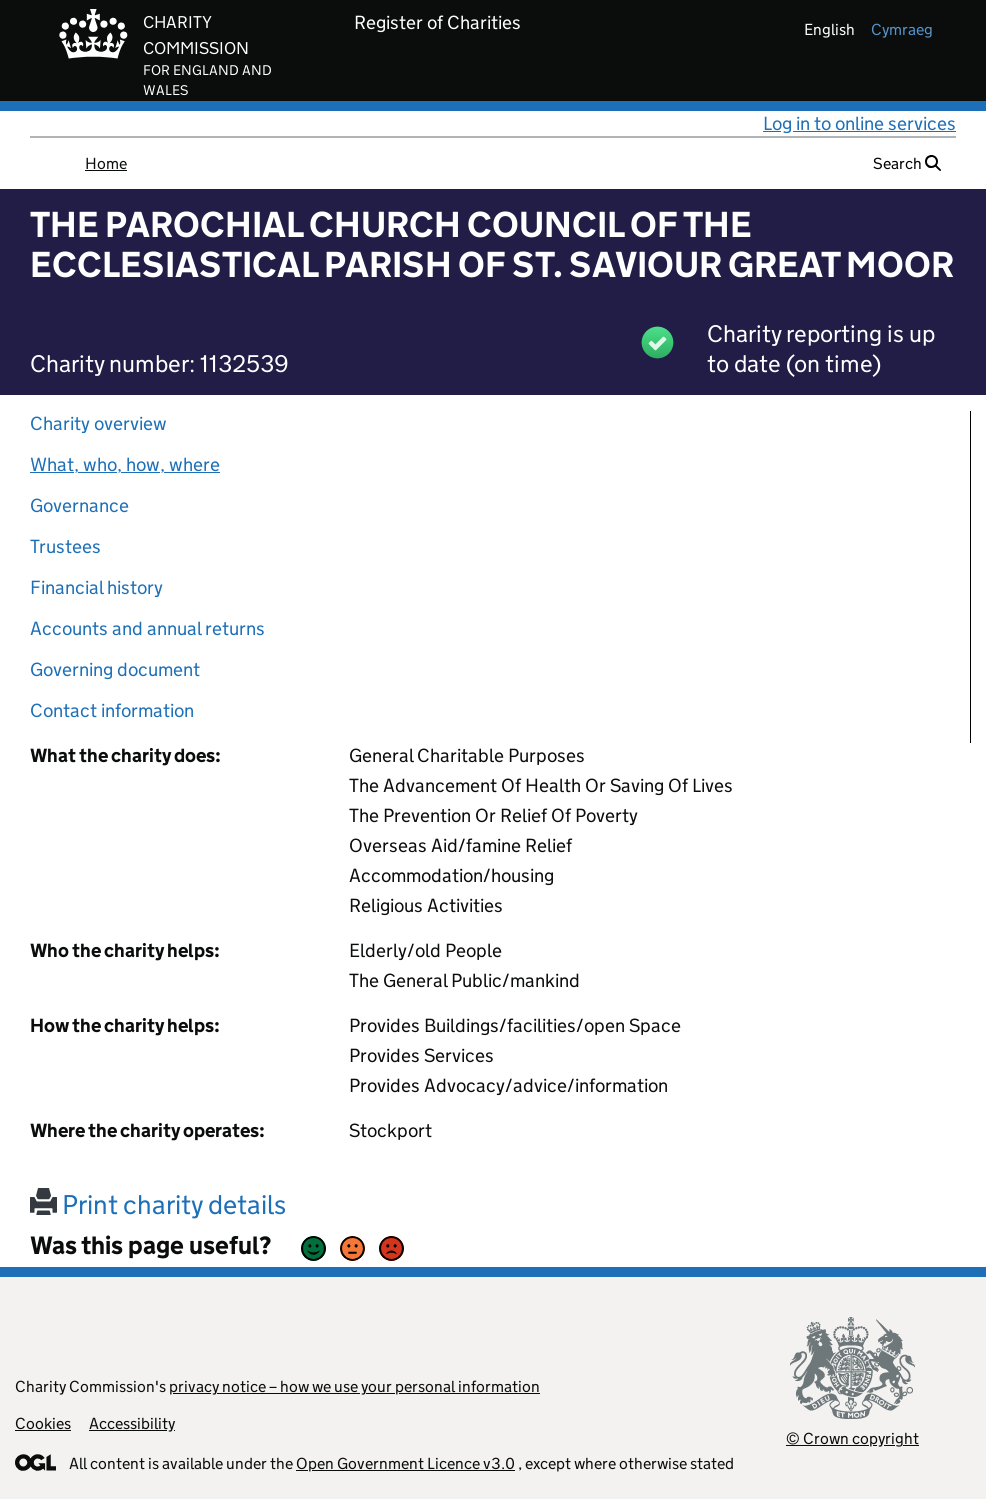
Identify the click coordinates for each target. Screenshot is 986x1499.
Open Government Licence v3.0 (405, 1463)
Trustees (65, 546)
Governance (79, 505)
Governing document (115, 669)
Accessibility (132, 1423)
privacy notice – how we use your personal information (354, 1386)
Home (106, 163)
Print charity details (158, 1204)
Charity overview (98, 423)
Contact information (112, 710)
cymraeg (902, 29)
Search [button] (907, 163)
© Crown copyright (852, 1438)
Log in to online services (859, 123)
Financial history (96, 587)
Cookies (43, 1423)
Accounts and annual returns (147, 628)
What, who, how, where (125, 464)
